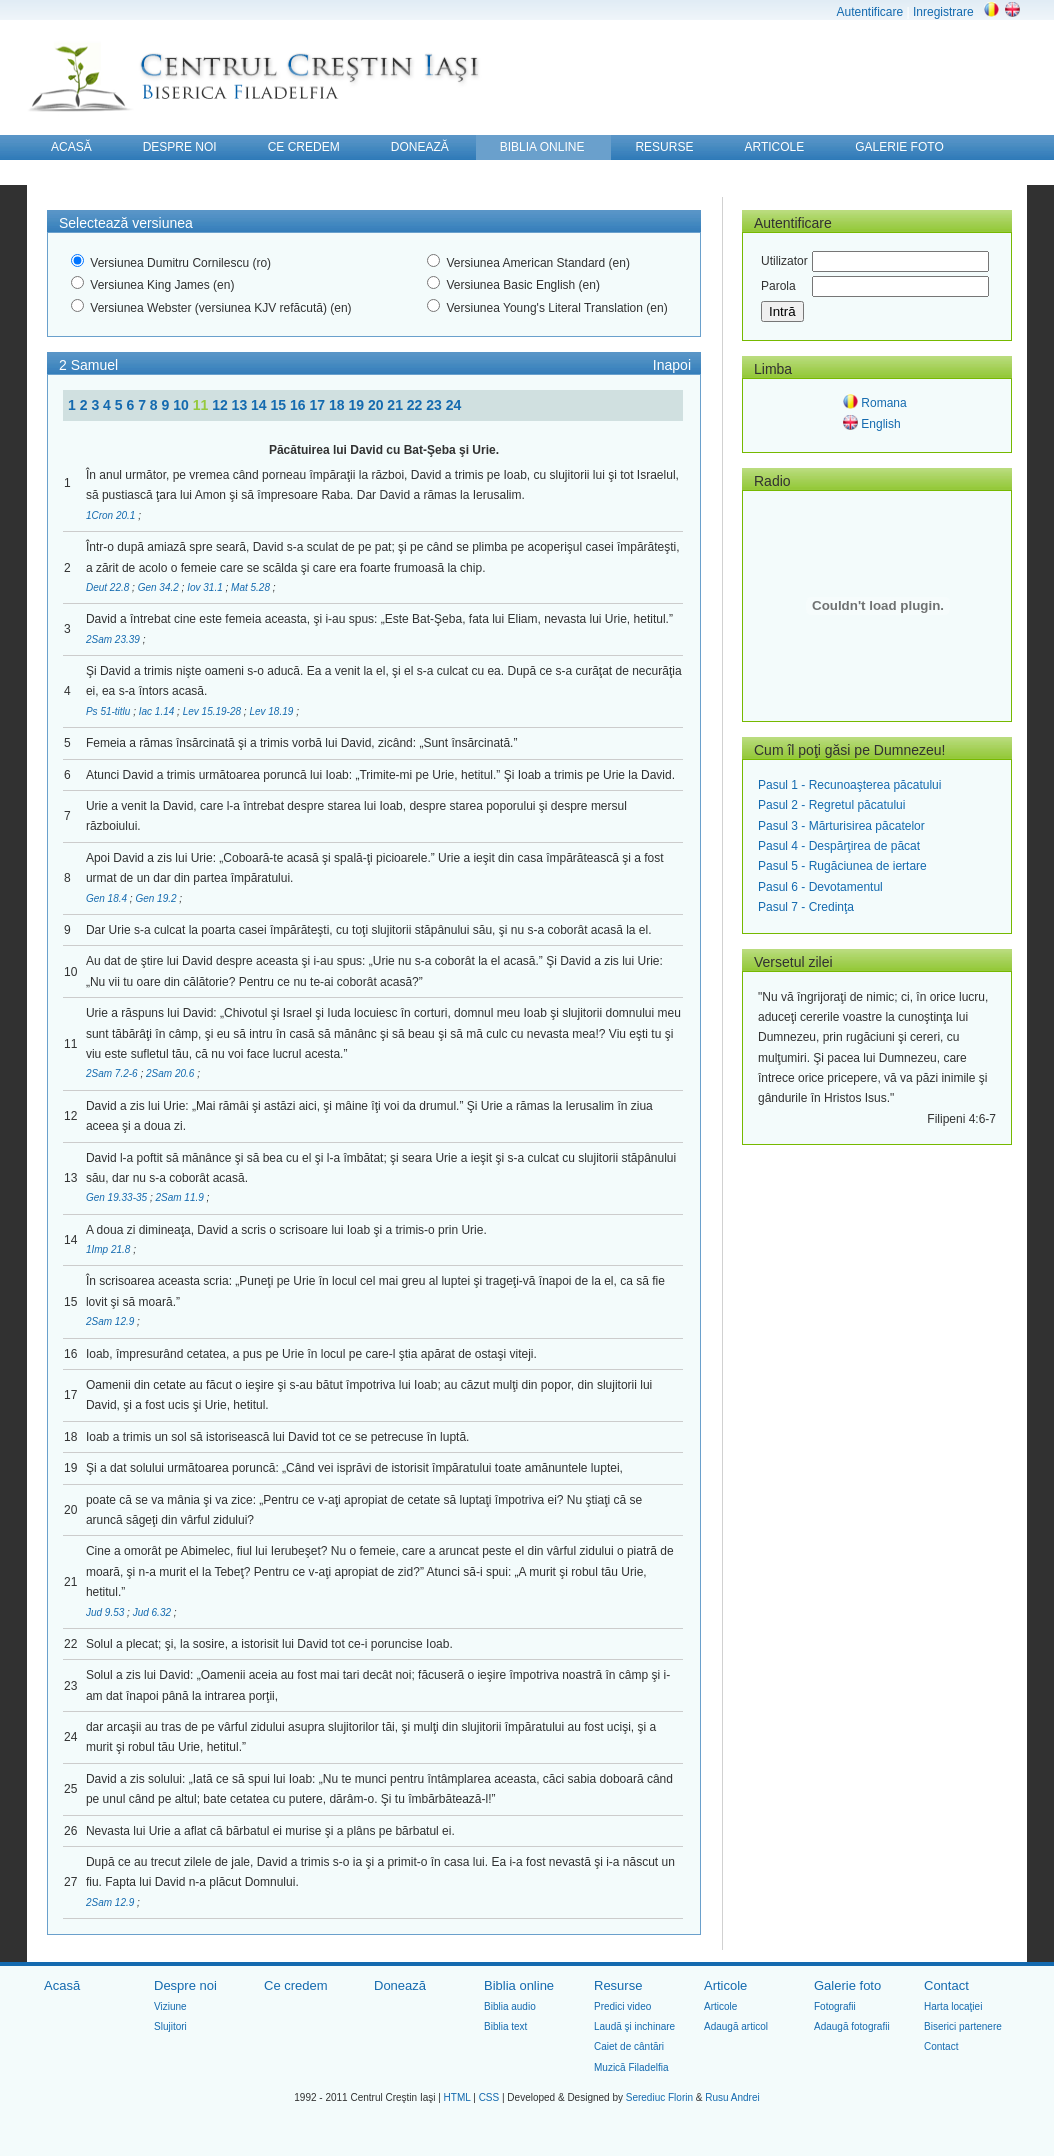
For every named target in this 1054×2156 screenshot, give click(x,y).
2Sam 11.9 (180, 1197)
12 (221, 405)
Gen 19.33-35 (118, 1197)
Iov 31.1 (206, 587)
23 (435, 405)
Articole (725, 1985)
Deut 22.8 (109, 587)
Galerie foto (847, 1985)
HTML (457, 2097)
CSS (489, 2097)
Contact (946, 1985)
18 (338, 405)
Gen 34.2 (160, 587)
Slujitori (170, 2026)
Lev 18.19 (272, 711)
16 (299, 405)
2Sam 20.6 (171, 1073)
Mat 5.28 (252, 587)
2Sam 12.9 (111, 1321)
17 (318, 405)
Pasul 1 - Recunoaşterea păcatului (849, 785)
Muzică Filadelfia (631, 2067)
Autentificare (869, 12)
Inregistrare (943, 12)
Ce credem (296, 1985)
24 (454, 405)
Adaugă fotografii (852, 2026)
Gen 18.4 (108, 898)
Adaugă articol (736, 2026)
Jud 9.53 (106, 1612)
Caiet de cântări (629, 2046)
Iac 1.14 (158, 711)
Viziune (170, 2006)
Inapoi (672, 365)
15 (280, 405)
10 (182, 405)
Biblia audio (510, 2006)
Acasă (62, 1985)
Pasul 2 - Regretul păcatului (831, 805)
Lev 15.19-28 (213, 711)
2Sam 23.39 (114, 639)
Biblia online (519, 1985)
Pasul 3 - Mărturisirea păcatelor (841, 826)
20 (377, 405)
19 (357, 405)
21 (396, 405)
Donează (400, 1985)
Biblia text (505, 2026)
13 (241, 405)
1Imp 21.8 (109, 1249)
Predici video (622, 2006)
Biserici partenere (963, 2026)
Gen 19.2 (157, 898)
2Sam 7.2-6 (113, 1073)
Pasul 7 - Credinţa (806, 907)
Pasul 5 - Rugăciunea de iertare (842, 866)
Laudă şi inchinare (634, 2026)
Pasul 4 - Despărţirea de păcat (839, 846)
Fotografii (835, 2006)
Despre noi (185, 1985)
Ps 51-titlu (109, 711)
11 (202, 405)
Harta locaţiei (953, 2006)
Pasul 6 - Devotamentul (820, 887)
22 (416, 405)
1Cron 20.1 (112, 515)
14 (260, 405)
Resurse (618, 1985)
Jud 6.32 (153, 1612)
